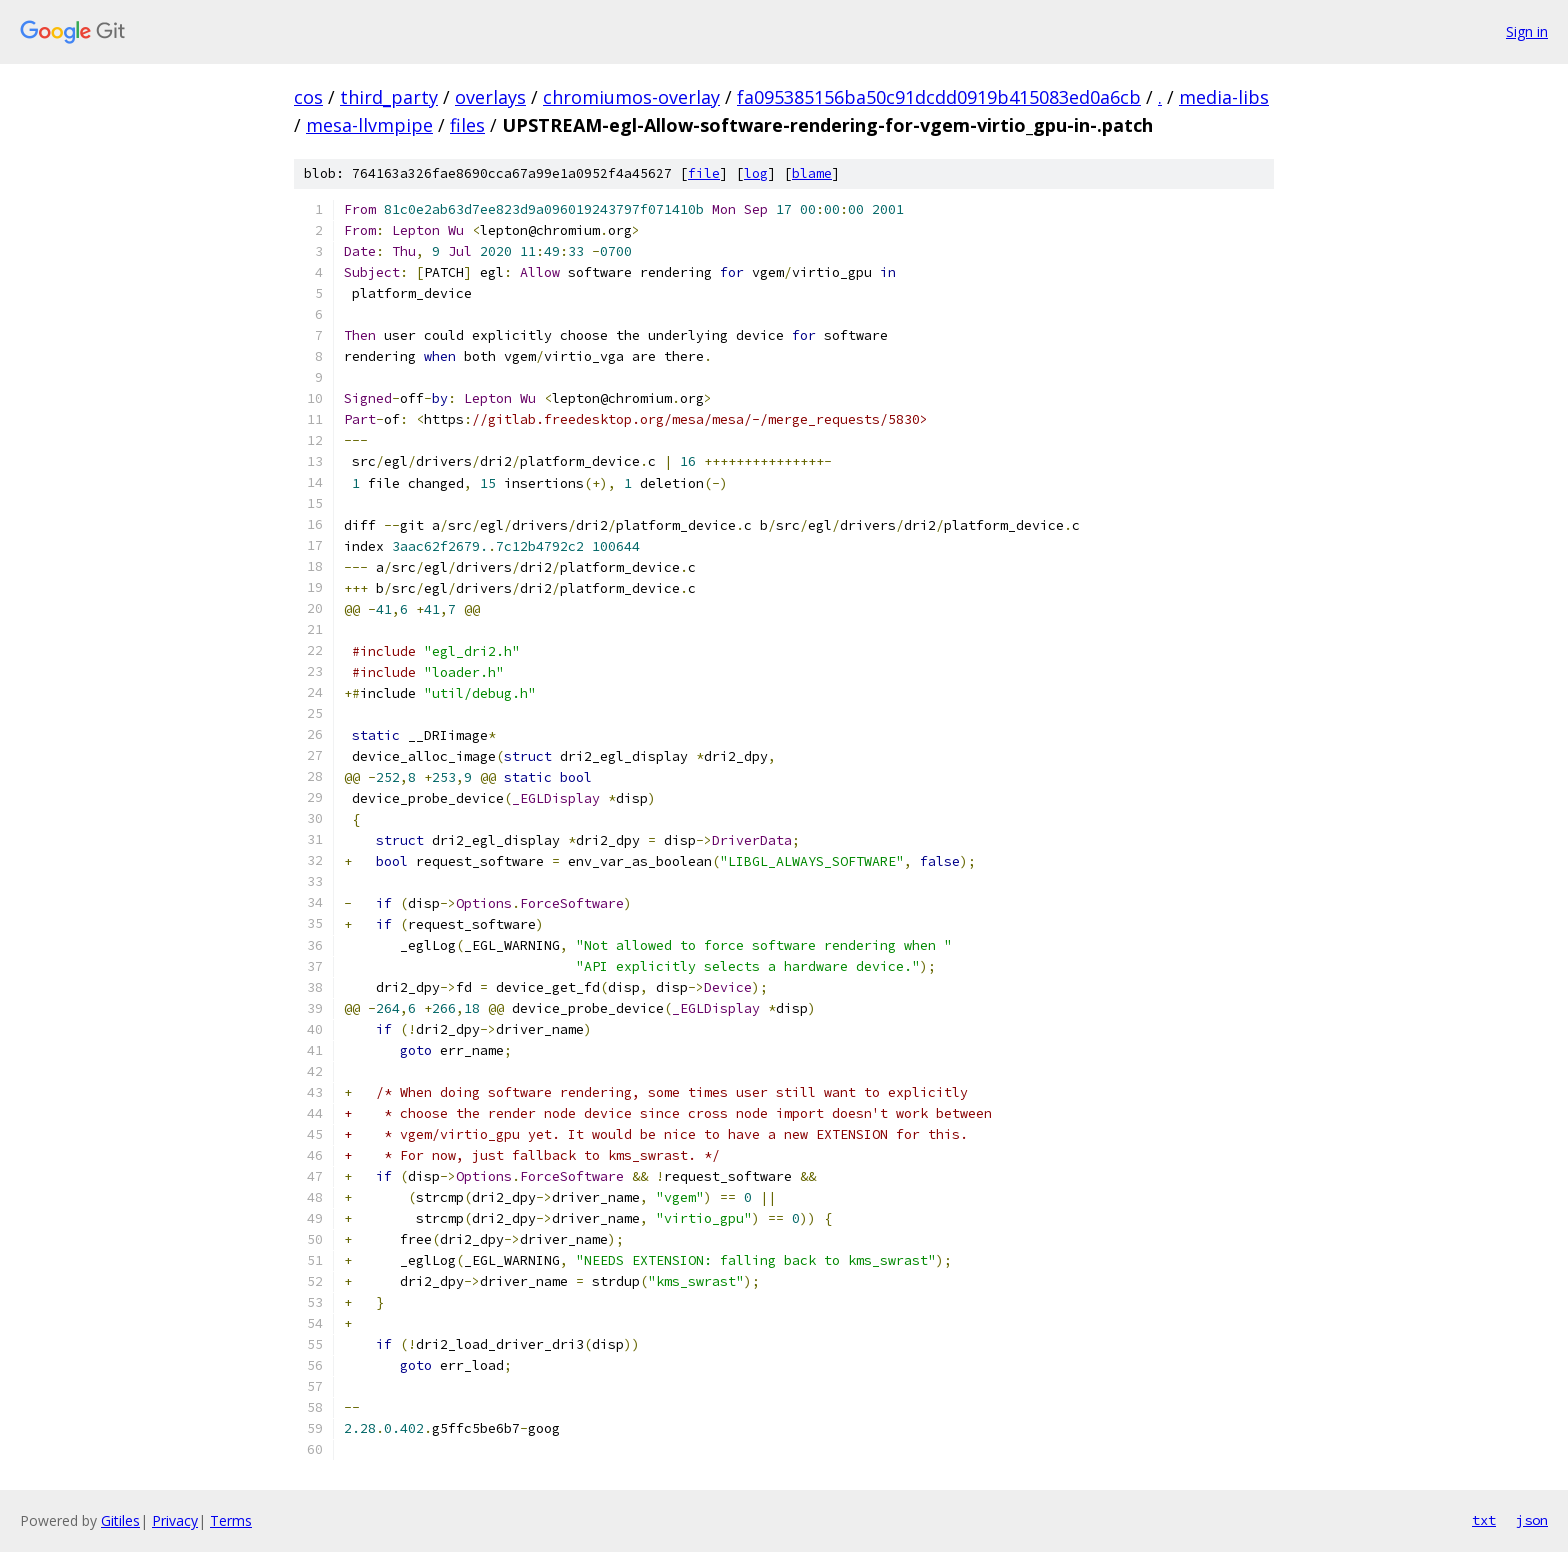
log (756, 173)
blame (812, 173)
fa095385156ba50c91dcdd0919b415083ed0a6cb (939, 97)
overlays (490, 97)
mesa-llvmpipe (369, 125)
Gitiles (120, 1520)
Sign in (1527, 31)
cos (308, 97)
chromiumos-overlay (631, 97)
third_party (389, 97)
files (467, 125)
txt (1484, 1520)
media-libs (1224, 97)
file (704, 173)
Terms (231, 1520)
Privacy (175, 1520)
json (1532, 1520)
